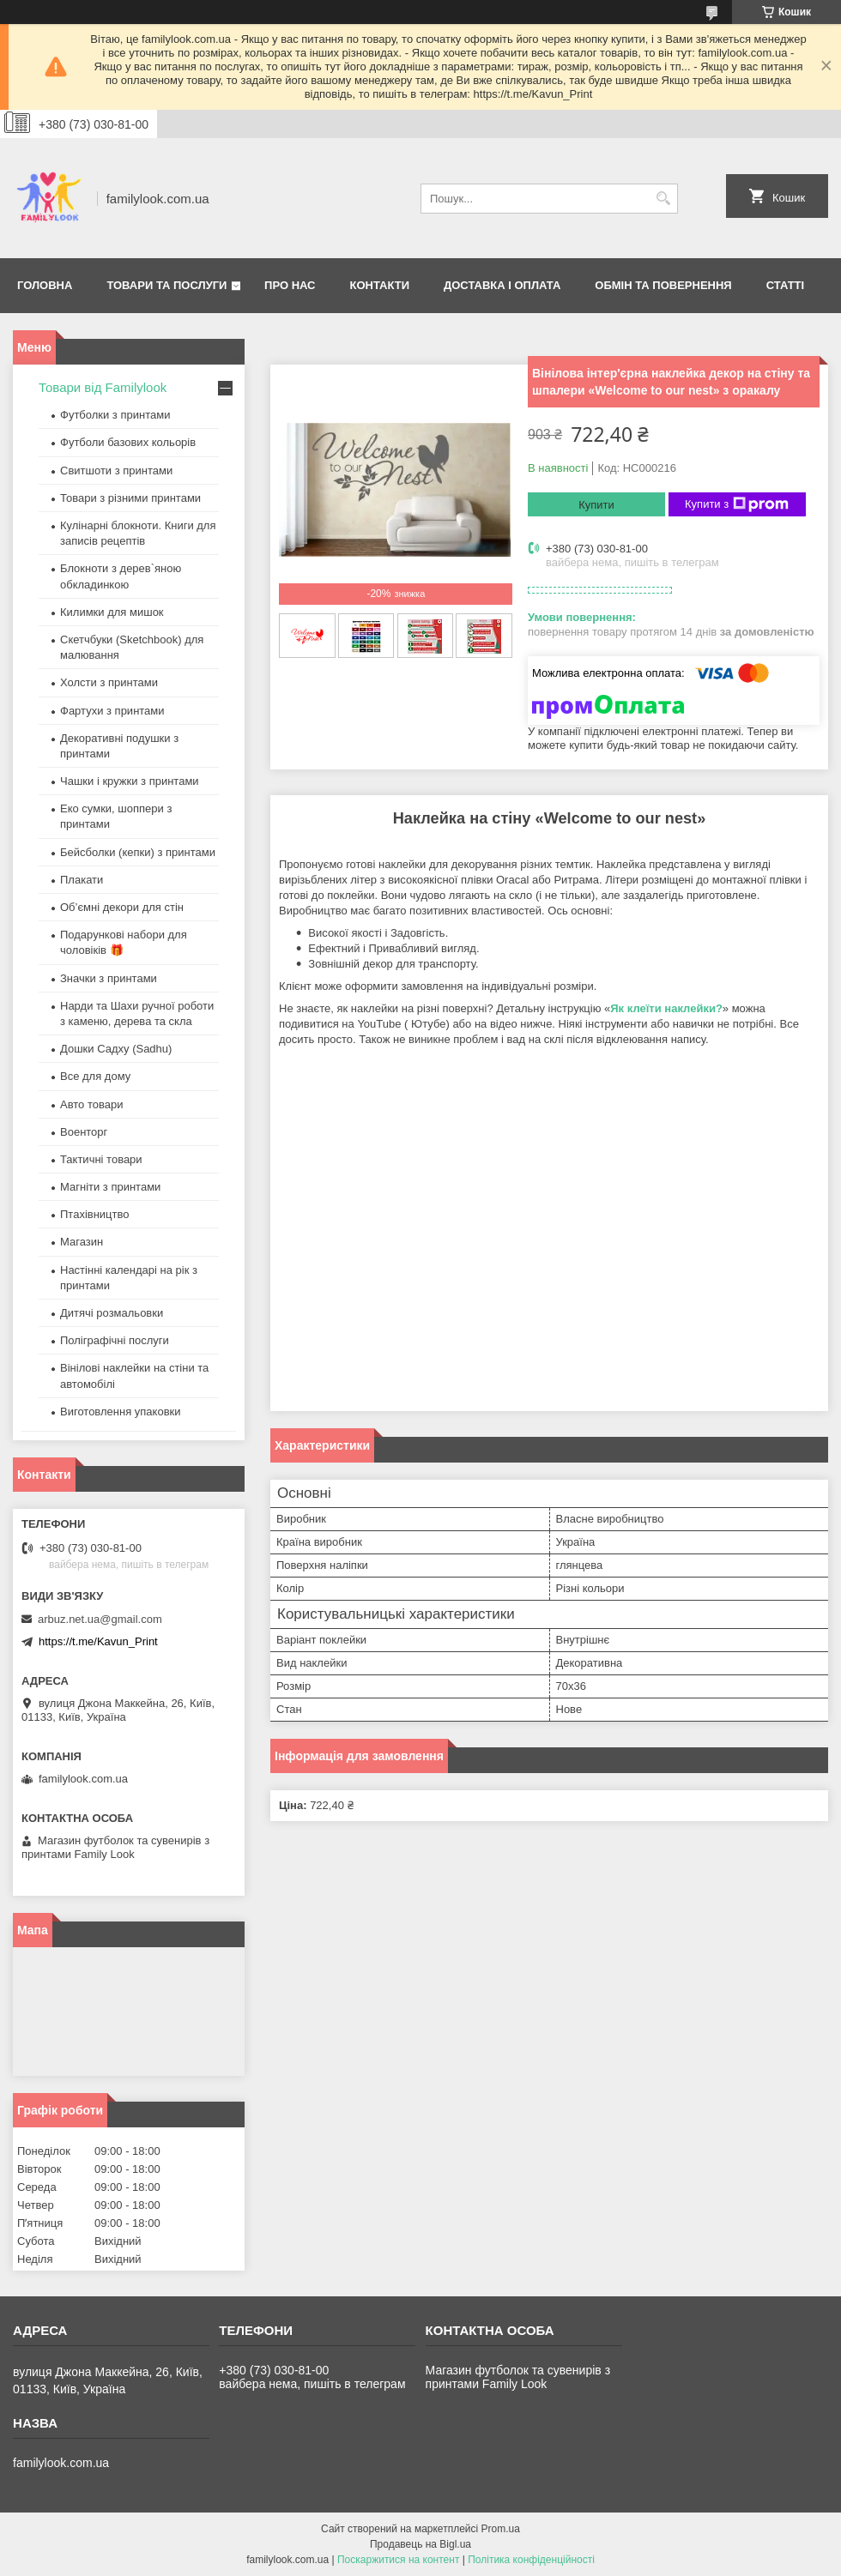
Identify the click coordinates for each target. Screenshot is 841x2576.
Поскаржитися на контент (398, 2560)
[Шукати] (663, 199)
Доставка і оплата (502, 285)
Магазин (81, 1241)
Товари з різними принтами (130, 498)
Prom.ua (500, 2529)
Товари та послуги (166, 285)
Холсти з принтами (109, 682)
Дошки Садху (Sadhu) (116, 1048)
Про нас (289, 285)
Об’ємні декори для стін (122, 907)
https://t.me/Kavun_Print (98, 1641)
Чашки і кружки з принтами (129, 781)
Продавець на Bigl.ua (420, 2544)
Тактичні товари (101, 1159)
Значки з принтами (108, 978)
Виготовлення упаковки (120, 1411)
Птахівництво (95, 1214)
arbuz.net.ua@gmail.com (100, 1619)
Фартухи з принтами (112, 710)
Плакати (81, 879)
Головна (44, 285)
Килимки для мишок (112, 612)
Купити (596, 504)
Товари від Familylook (102, 387)
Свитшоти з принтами (116, 470)
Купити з (737, 504)
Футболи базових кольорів (128, 442)
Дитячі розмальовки (111, 1312)
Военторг (83, 1131)
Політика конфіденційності (531, 2560)
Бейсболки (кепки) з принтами (137, 852)
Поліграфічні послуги (114, 1340)
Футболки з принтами (115, 414)
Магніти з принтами (110, 1186)
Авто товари (91, 1104)
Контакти (380, 285)
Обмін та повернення (663, 285)
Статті (785, 285)
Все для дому (95, 1076)
